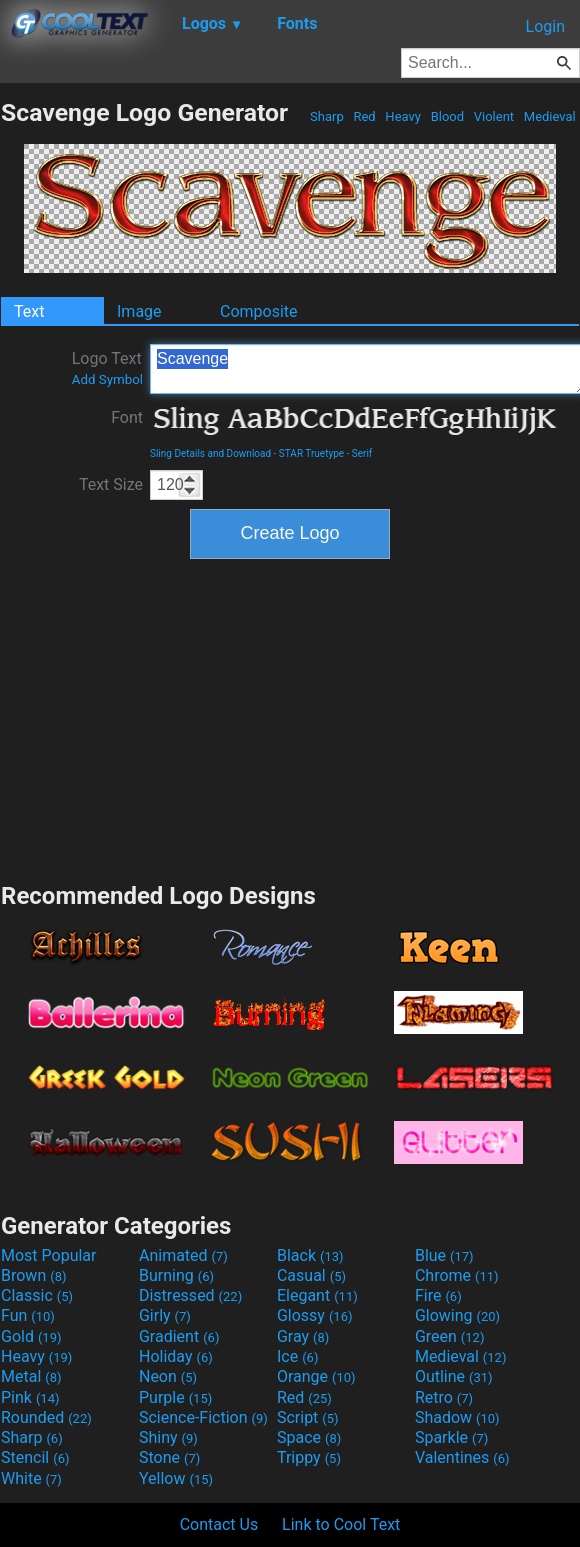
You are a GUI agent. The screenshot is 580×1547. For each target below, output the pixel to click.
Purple (175, 1397)
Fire (438, 1295)
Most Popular (49, 1255)
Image (139, 311)
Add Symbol (107, 379)
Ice (297, 1356)
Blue (444, 1255)
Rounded (46, 1417)
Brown (33, 1275)
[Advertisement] (290, 718)
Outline (454, 1376)
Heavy (403, 116)
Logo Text (107, 368)
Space (309, 1437)
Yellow (176, 1478)
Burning (176, 1275)
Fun (28, 1315)
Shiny (168, 1437)
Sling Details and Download (210, 453)
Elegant (317, 1295)
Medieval (550, 116)
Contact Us (219, 1524)
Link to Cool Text (341, 1524)
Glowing (457, 1315)
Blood (447, 116)
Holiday (176, 1356)
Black (310, 1255)
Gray (303, 1336)
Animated (183, 1255)
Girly (165, 1315)
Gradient (179, 1336)
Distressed (190, 1295)
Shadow (457, 1417)
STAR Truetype (311, 453)
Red (364, 116)
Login (545, 26)
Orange (316, 1376)
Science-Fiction (203, 1417)
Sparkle (451, 1437)
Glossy (315, 1315)
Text (29, 311)
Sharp (327, 116)
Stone (169, 1457)
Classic (37, 1295)
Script (308, 1417)
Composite (259, 311)
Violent (494, 116)
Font (127, 417)
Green (450, 1336)
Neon (168, 1376)
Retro (444, 1397)
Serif (362, 453)
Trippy (309, 1457)
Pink (30, 1397)
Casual (311, 1275)
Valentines (462, 1457)
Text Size (111, 484)
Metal (31, 1376)
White (31, 1478)
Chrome (457, 1275)
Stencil (35, 1457)
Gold (31, 1336)
